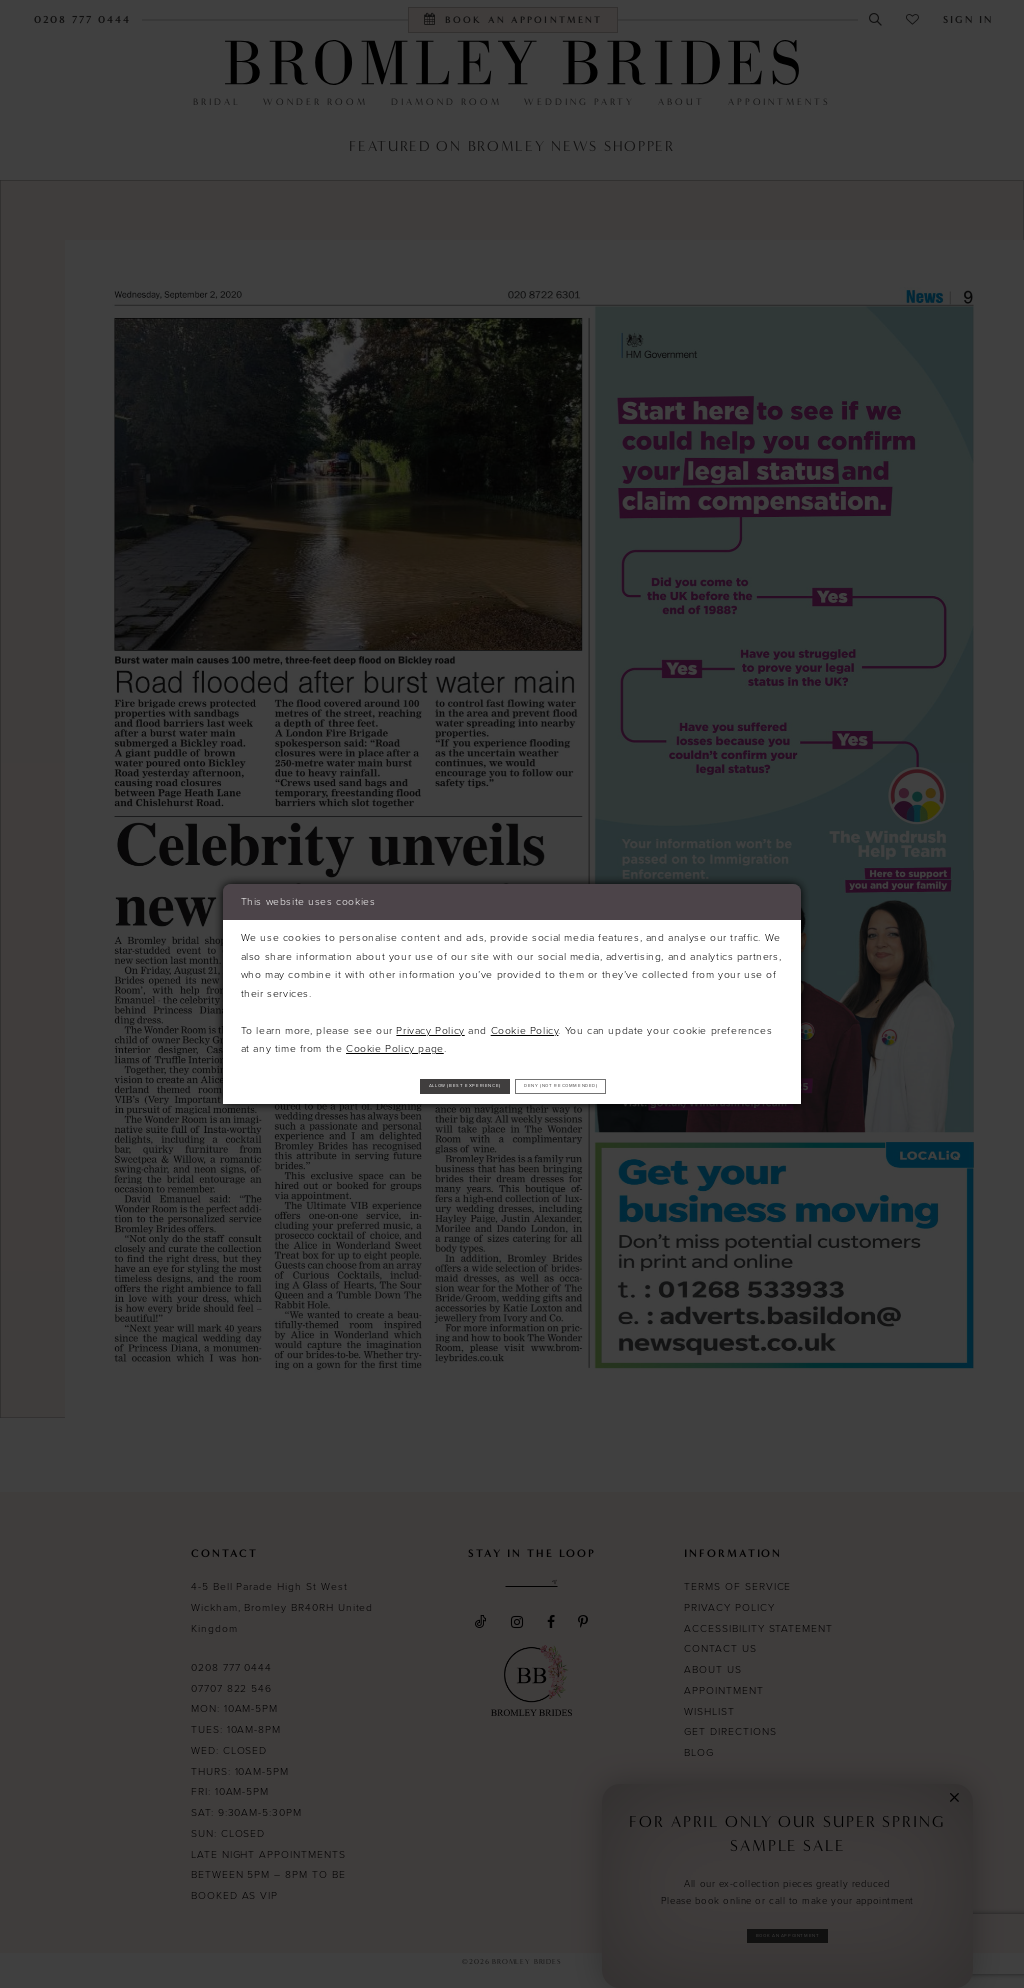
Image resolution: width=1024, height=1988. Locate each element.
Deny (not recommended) (620, 1085)
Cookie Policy (525, 1023)
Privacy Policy (430, 1023)
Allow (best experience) (407, 1085)
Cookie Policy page (395, 1041)
